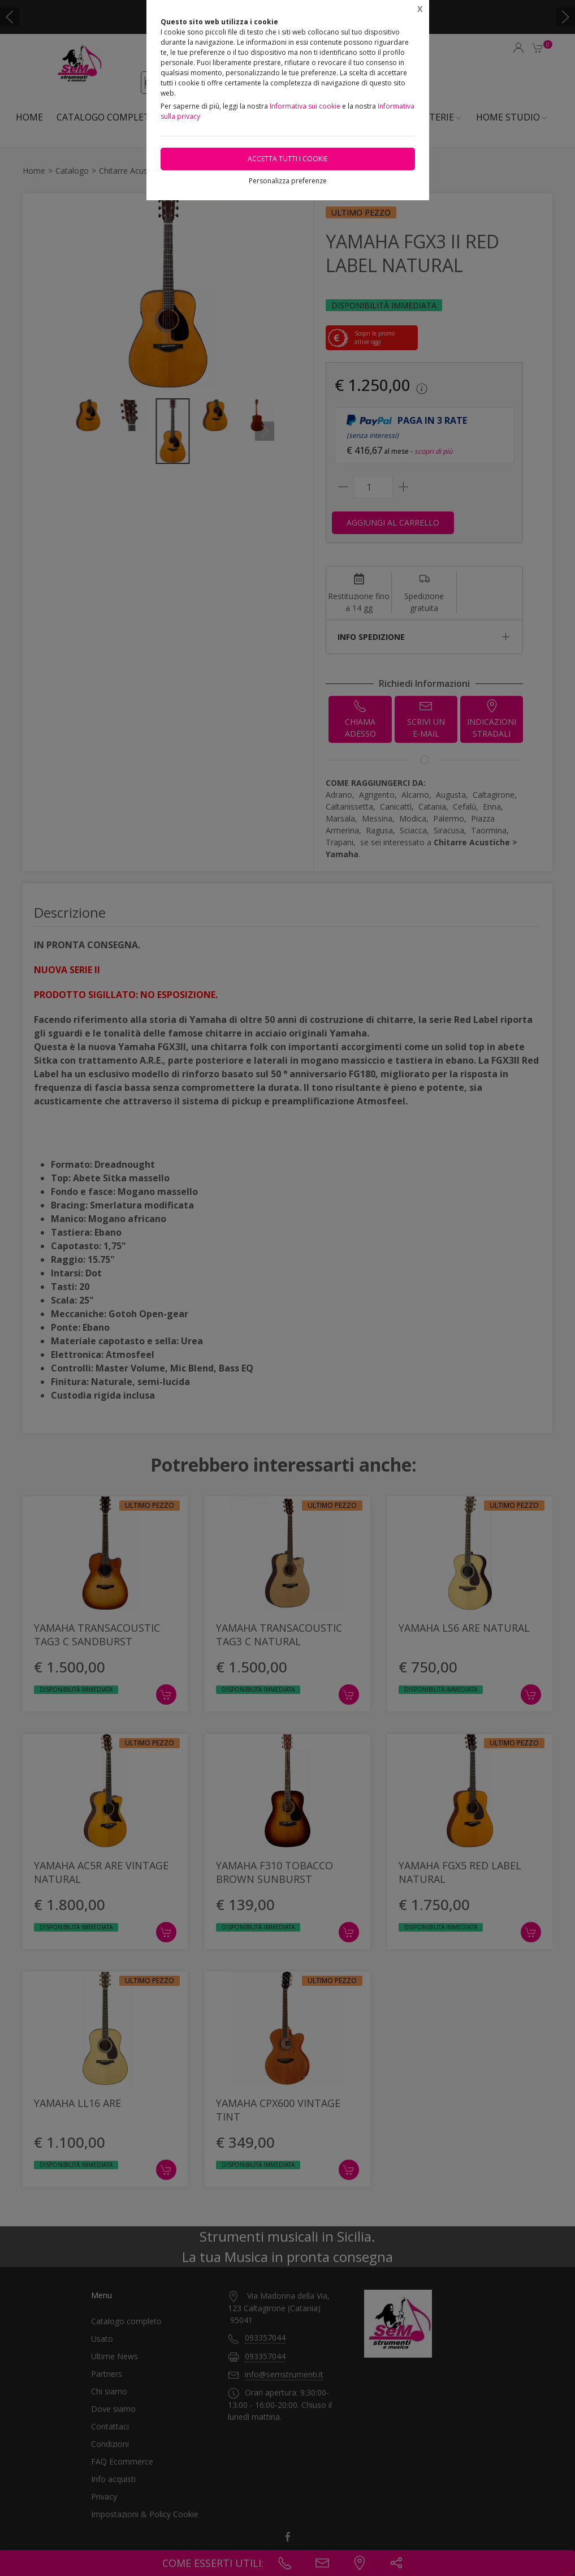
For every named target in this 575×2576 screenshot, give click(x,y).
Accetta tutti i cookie (287, 159)
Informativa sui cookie (305, 106)
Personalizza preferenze (288, 181)
